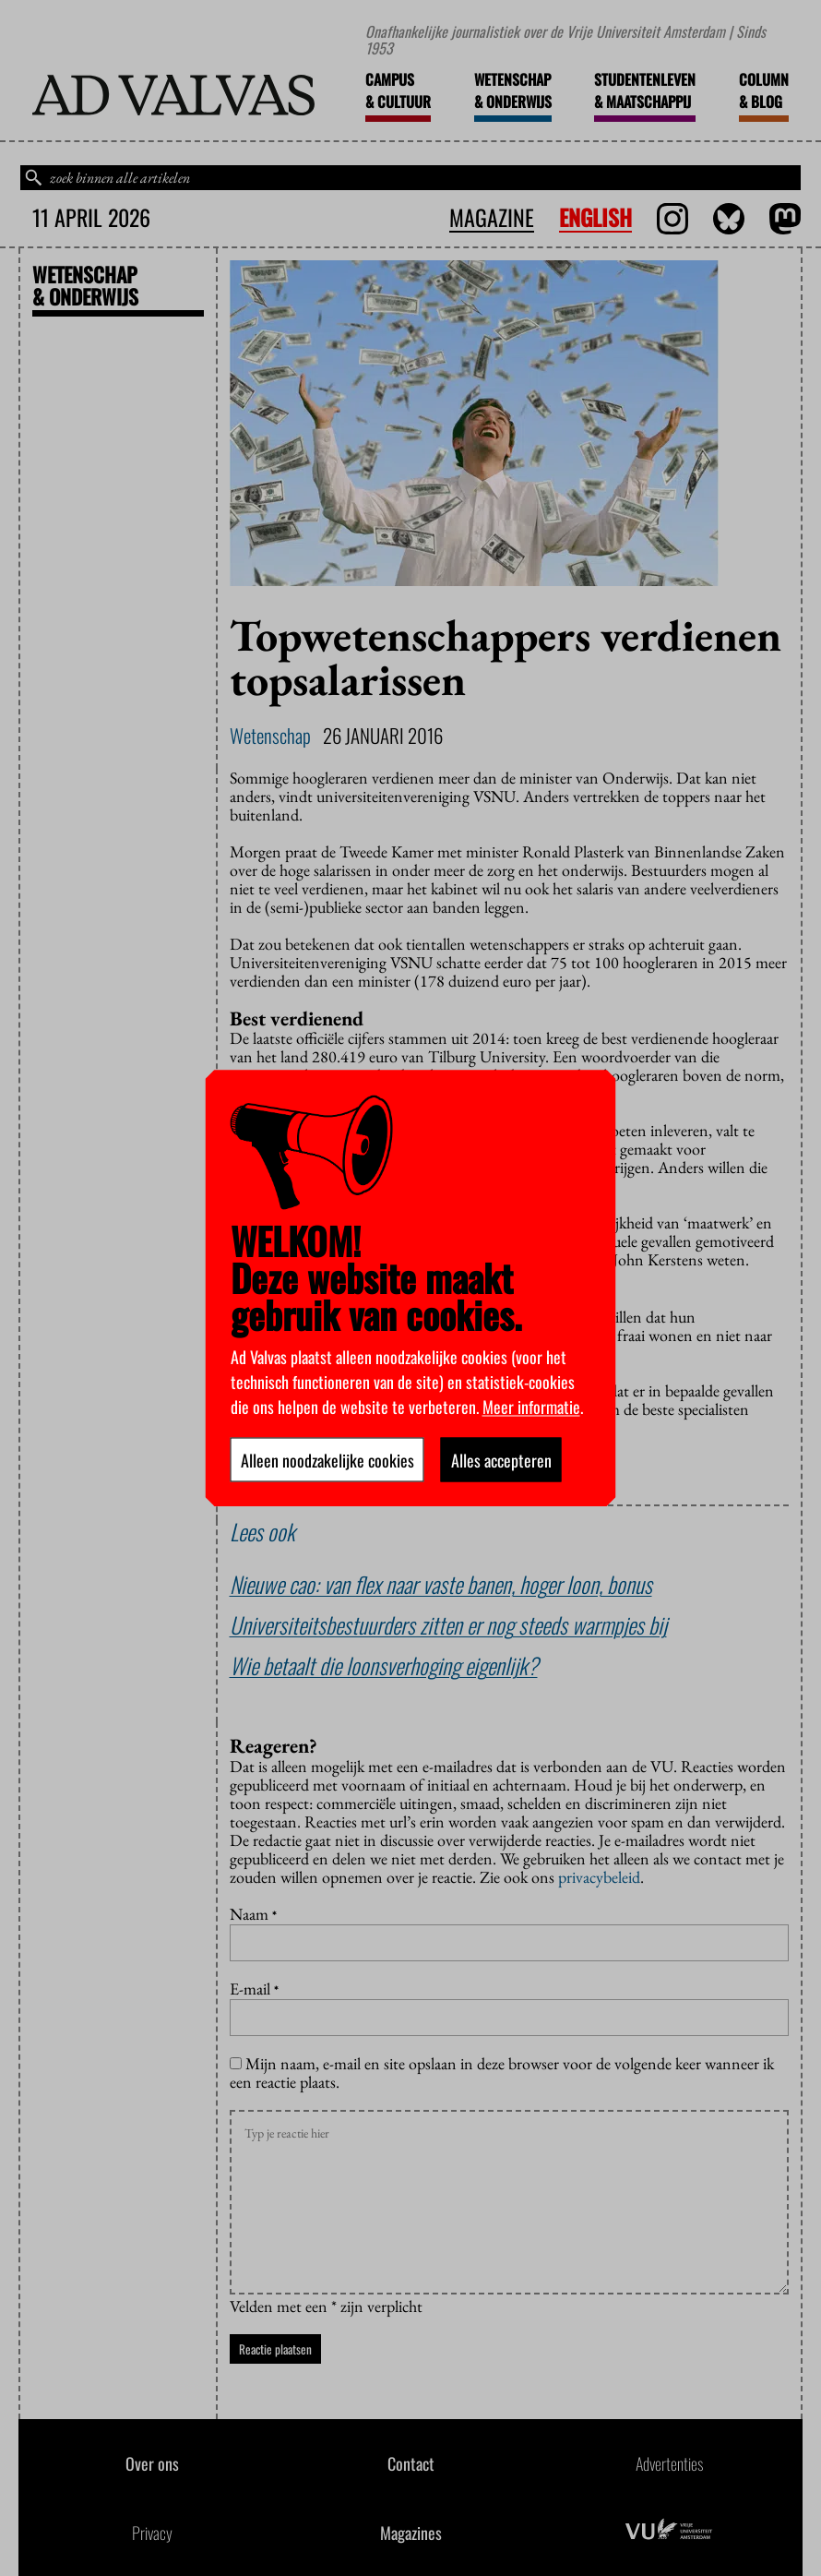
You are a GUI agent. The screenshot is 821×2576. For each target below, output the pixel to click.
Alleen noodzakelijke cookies (327, 1459)
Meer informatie (531, 1406)
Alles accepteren (501, 1459)
